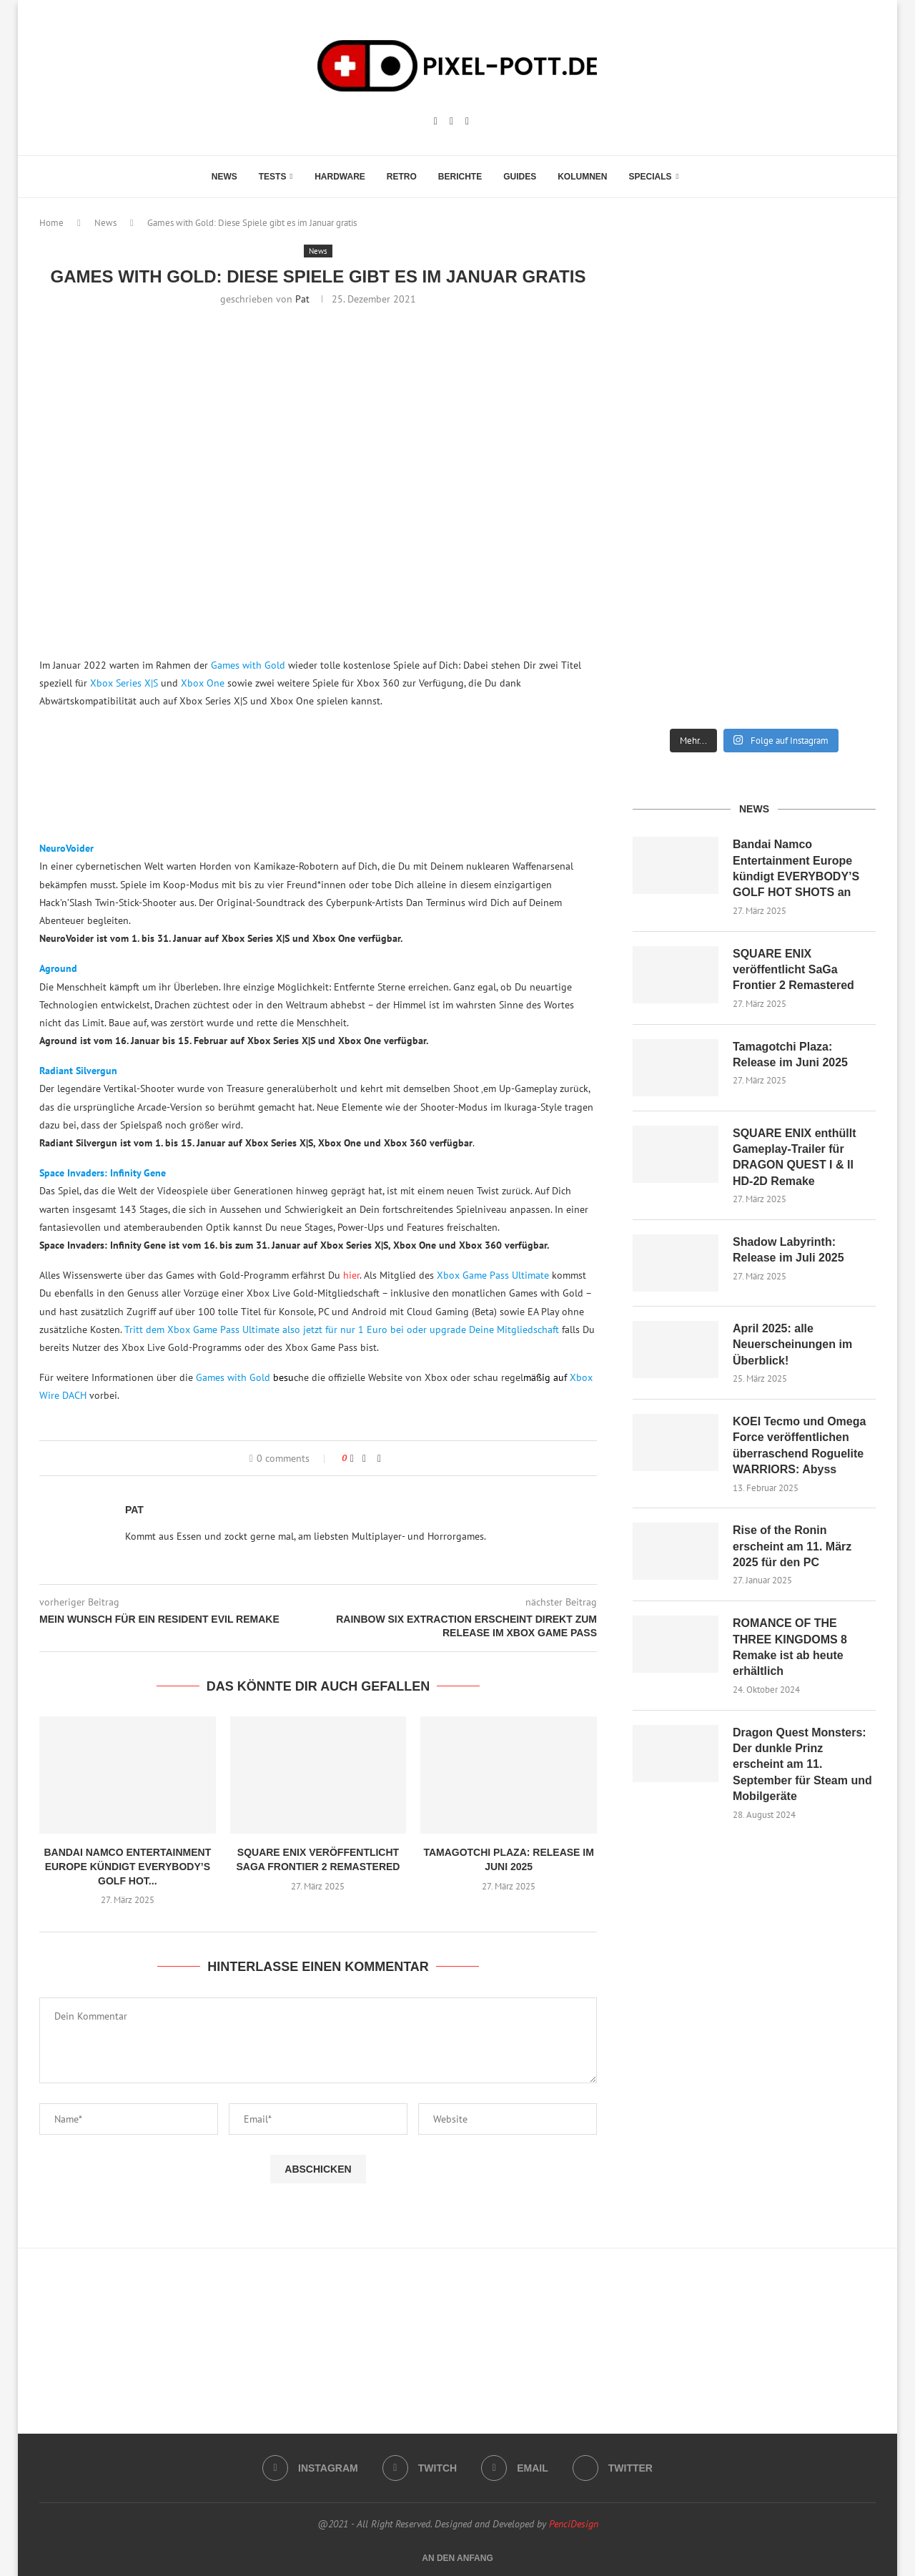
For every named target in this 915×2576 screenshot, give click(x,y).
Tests (273, 177)
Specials (650, 177)
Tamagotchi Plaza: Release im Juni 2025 (790, 1054)
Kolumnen (582, 177)
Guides (519, 177)
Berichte (460, 177)
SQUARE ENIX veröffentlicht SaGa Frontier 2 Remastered (793, 970)
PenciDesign (573, 2523)
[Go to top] (457, 2557)
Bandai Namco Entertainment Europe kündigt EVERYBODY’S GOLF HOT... (127, 1866)
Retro (402, 177)
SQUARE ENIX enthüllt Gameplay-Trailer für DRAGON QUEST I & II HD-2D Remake (794, 1157)
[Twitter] (613, 2468)
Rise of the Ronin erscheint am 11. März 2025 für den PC (792, 1546)
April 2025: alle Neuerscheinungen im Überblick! (792, 1344)
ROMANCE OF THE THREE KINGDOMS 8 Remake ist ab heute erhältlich (790, 1647)
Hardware (340, 177)
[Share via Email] (379, 1458)
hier (351, 1275)
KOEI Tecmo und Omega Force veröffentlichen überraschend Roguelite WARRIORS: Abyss (799, 1445)
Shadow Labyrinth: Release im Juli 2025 (788, 1250)
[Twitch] (451, 122)
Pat (302, 298)
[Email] (467, 122)
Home (51, 223)
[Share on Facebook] (364, 1458)
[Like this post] (352, 1458)
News (224, 177)
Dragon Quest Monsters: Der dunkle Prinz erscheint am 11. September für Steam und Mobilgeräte (802, 1764)
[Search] (696, 176)
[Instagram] (435, 122)
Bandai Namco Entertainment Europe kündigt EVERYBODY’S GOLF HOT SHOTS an (796, 868)
